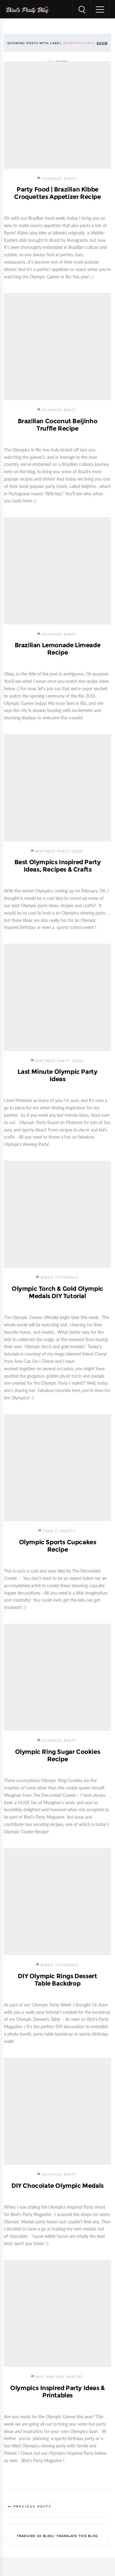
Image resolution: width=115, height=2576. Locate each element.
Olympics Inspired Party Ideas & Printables (57, 2391)
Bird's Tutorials (59, 1277)
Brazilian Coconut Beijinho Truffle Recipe (58, 424)
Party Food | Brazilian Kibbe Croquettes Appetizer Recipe (57, 193)
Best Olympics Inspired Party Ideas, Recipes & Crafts (57, 865)
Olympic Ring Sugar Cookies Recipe (57, 1755)
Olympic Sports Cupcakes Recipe (57, 1546)
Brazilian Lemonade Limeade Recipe (58, 649)
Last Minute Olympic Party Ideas (57, 1075)
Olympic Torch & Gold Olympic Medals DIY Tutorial (57, 1292)
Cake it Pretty (59, 1531)
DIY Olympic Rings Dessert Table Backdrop (57, 1979)
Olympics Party (59, 178)
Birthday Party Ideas (59, 851)
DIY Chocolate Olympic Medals (57, 2186)
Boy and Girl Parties (59, 2377)
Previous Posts (32, 2506)
